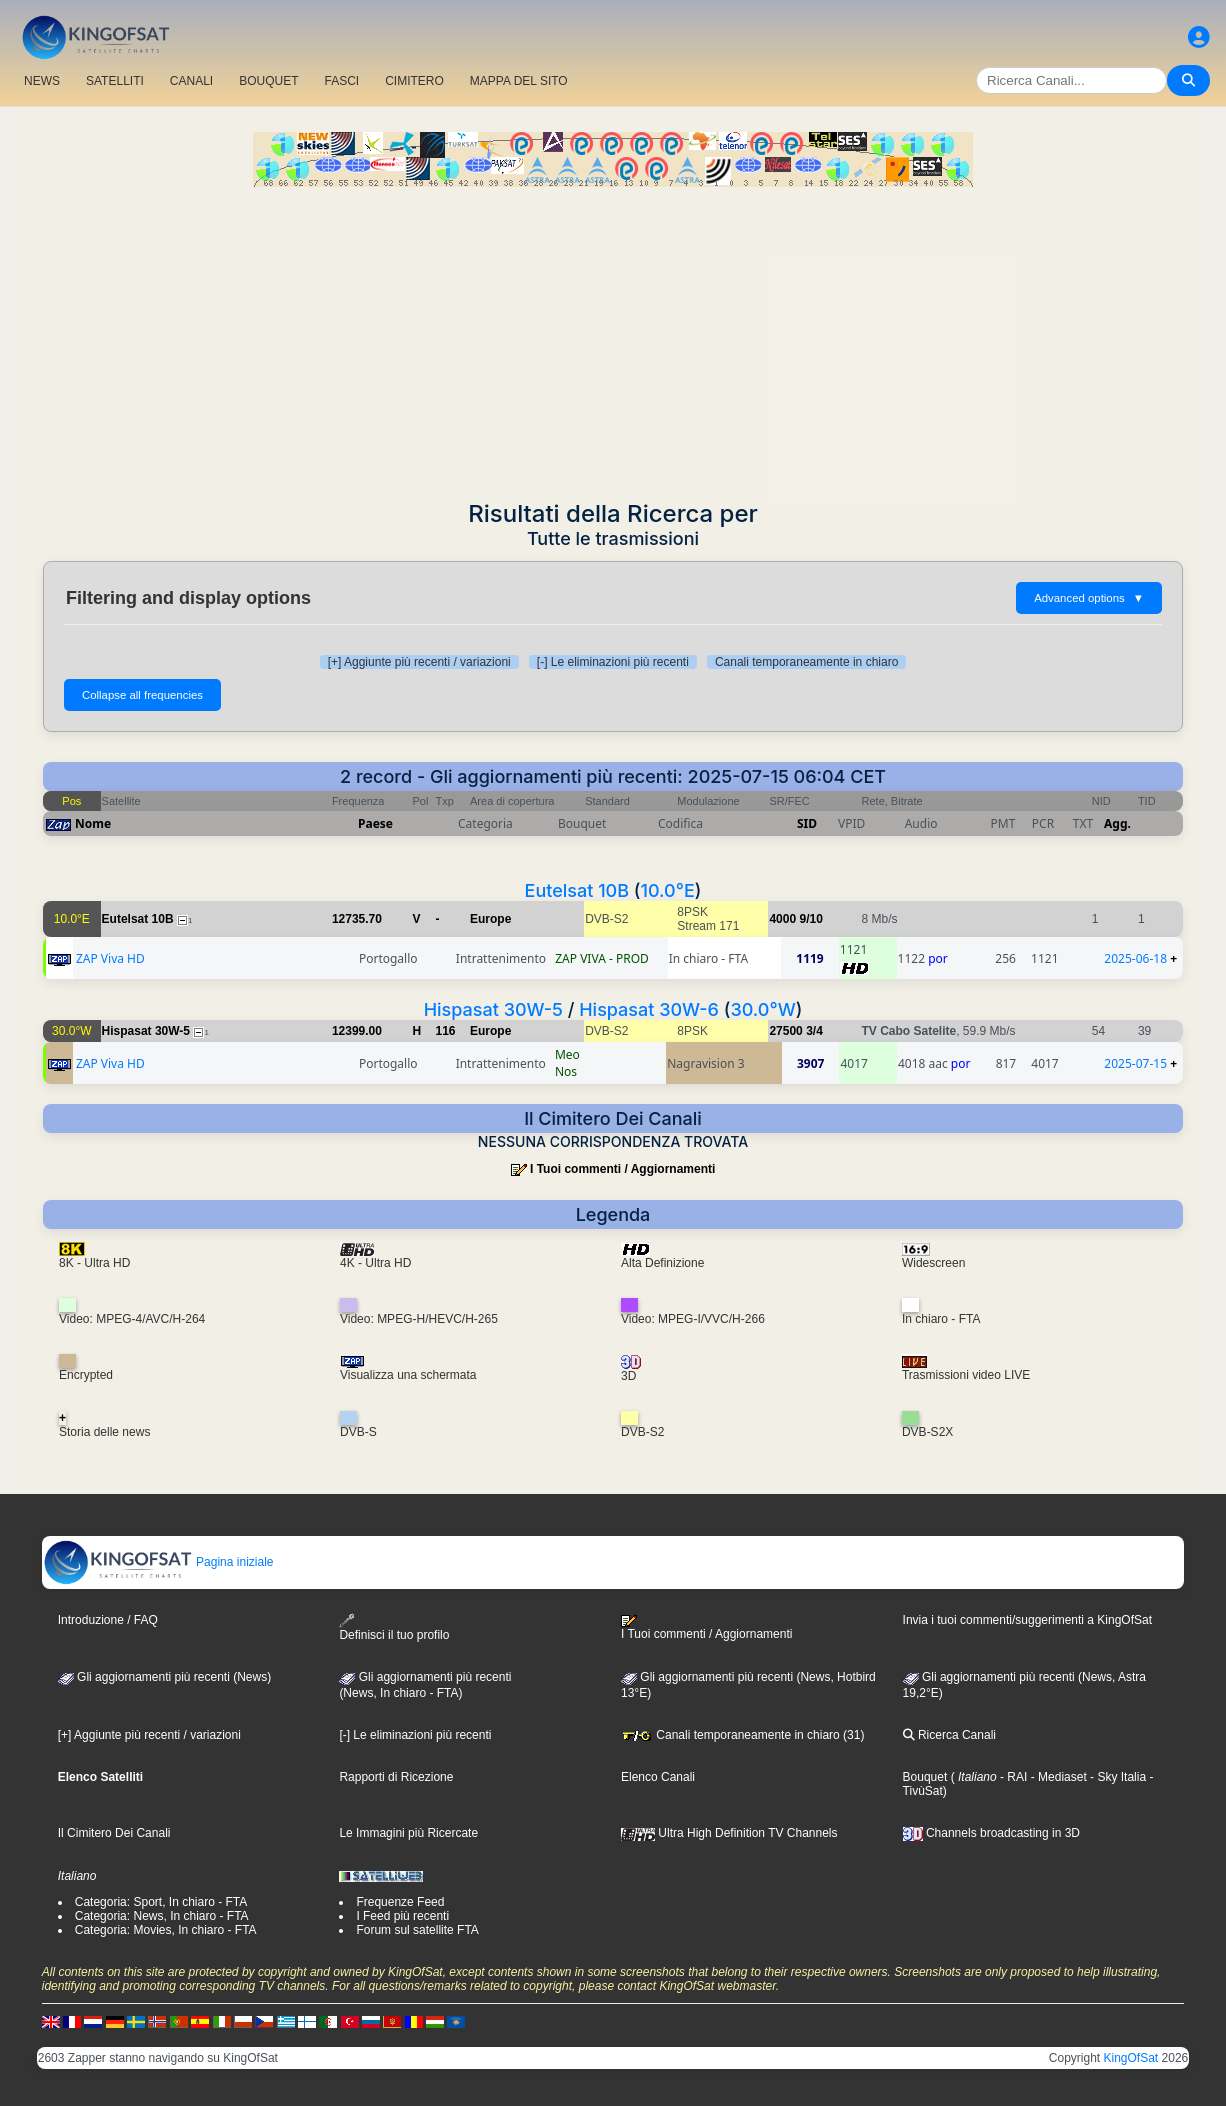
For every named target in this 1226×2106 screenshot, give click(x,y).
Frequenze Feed (400, 1902)
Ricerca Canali (949, 1735)
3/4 (814, 1031)
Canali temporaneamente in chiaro (806, 662)
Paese (375, 823)
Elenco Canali (658, 1777)
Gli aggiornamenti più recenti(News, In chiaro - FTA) (425, 1685)
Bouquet (925, 1777)
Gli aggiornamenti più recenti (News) (164, 1677)
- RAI (1012, 1777)
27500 (785, 1031)
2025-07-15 (1135, 1063)
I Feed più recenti (402, 1916)
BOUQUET (268, 81)
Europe (490, 919)
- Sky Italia (1116, 1777)
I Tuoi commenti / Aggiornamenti (622, 1169)
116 (446, 1031)
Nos (566, 1071)
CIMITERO (414, 81)
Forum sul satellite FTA (417, 1930)
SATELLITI (115, 81)
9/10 (810, 919)
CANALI (191, 81)
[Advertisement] (613, 337)
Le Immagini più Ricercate (408, 1833)
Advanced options (1089, 598)
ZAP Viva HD (110, 958)
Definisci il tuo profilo (394, 1627)
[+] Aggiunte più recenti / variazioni (419, 662)
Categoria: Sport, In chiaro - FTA (161, 1902)
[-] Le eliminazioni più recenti (613, 662)
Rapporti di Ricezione (396, 1777)
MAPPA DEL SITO (519, 81)
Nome (93, 823)
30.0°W (762, 1009)
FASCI (342, 81)
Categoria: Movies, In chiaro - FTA (166, 1930)
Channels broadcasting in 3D (991, 1833)
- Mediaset (1056, 1777)
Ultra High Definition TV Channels (729, 1833)
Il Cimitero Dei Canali (114, 1833)
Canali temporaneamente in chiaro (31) (742, 1735)
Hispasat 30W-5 (493, 1009)
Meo (567, 1054)
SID (807, 823)
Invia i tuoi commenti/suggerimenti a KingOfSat (1027, 1620)
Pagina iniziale (158, 1562)
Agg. (1117, 823)
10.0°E (668, 890)
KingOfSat (1131, 2058)
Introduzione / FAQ (108, 1620)
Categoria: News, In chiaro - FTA (162, 1916)
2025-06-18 (1135, 958)
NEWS (42, 81)
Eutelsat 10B (577, 890)
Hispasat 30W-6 (649, 1009)
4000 (782, 919)
